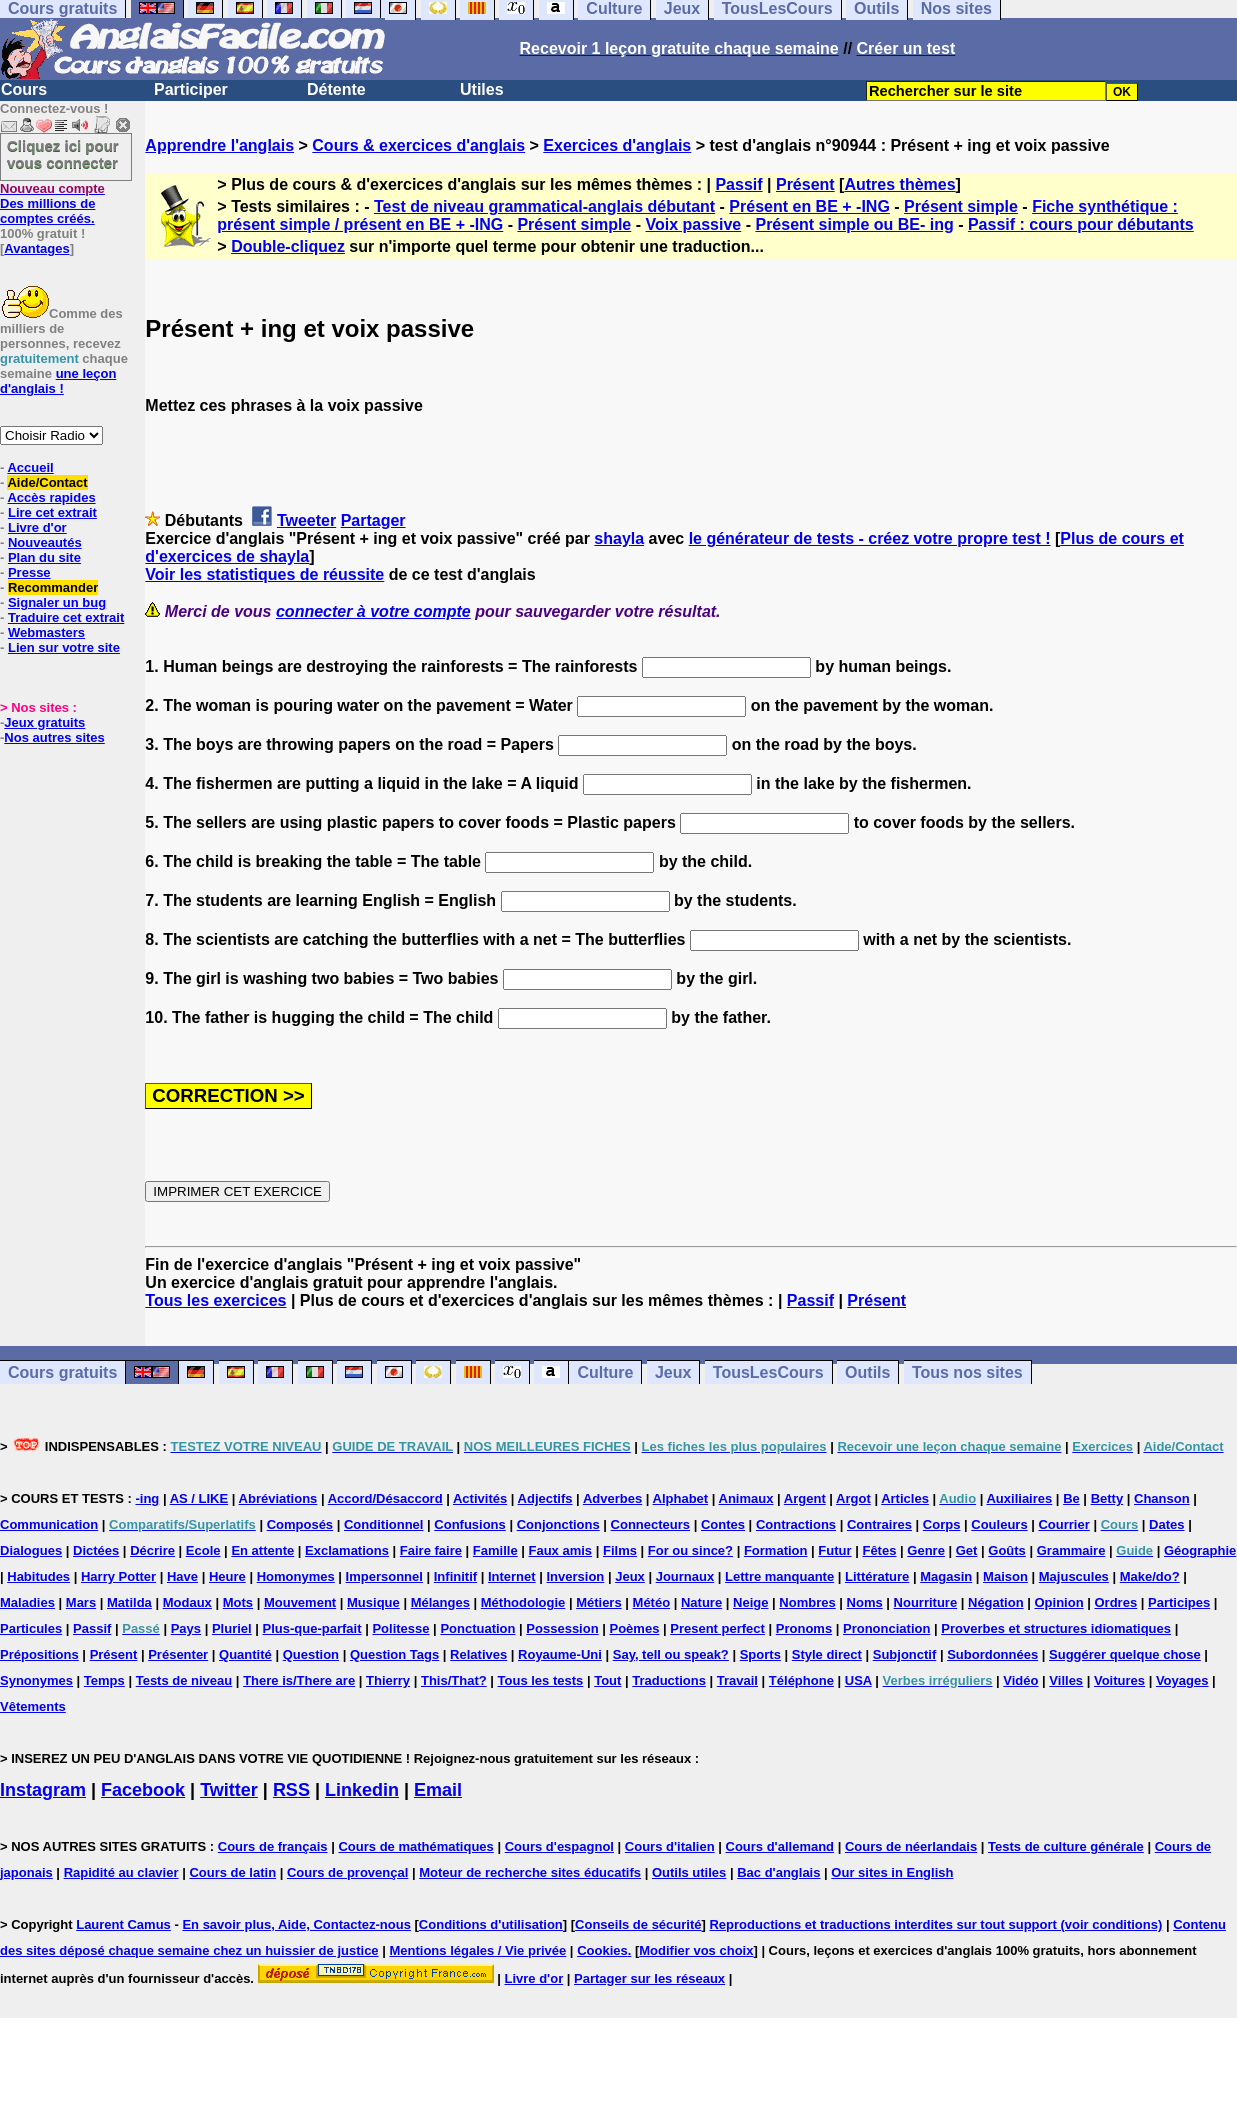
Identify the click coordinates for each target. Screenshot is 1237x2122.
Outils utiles (689, 1872)
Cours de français (273, 1846)
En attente (262, 1550)
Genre (926, 1550)
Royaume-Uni (560, 1654)
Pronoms (804, 1628)
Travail (737, 1680)
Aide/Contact (47, 482)
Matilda (129, 1602)
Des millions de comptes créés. (52, 203)
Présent (805, 184)
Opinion (1059, 1602)
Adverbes (612, 1498)
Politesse (400, 1628)
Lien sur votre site (64, 647)
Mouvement (300, 1602)
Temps (104, 1680)
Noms (865, 1602)
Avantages (36, 248)
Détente (336, 89)
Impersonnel (384, 1576)
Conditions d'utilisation (491, 1924)
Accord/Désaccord (385, 1498)
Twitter (229, 1790)
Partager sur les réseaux (649, 1978)
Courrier (1063, 1524)
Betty (1107, 1498)
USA (858, 1680)
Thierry (388, 1680)
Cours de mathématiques (415, 1846)
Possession (562, 1628)
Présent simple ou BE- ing (854, 224)
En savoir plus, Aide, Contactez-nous (296, 1924)
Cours (24, 89)
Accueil (30, 467)
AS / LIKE (199, 1498)
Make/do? (1150, 1576)
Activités (480, 1498)
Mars (81, 1602)
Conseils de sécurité (638, 1924)
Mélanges (440, 1602)
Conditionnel (383, 1524)
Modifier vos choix (696, 1950)
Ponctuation (477, 1628)
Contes (723, 1524)
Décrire (152, 1550)
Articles (905, 1498)
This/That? (454, 1680)
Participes (1179, 1602)
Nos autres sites (54, 737)
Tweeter (306, 520)
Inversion (576, 1576)
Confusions (470, 1524)
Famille (495, 1550)
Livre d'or (37, 527)
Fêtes (879, 1550)
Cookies (602, 1950)
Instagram (43, 1790)
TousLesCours (768, 1372)
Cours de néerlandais (911, 1846)
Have (182, 1576)
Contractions (796, 1524)
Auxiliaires (1019, 1498)
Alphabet (681, 1498)
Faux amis (561, 1550)
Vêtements (33, 1706)
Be (1071, 1498)
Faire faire (431, 1550)
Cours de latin (232, 1872)
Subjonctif (905, 1654)
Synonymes (36, 1680)
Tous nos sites (967, 1372)
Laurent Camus (123, 1924)
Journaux (685, 1576)
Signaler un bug (57, 602)
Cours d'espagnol (559, 1846)
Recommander (53, 587)
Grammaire (1071, 1550)
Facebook (143, 1790)
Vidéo (1020, 1680)
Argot (853, 1498)
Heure (227, 1576)
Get (967, 1550)
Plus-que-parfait (312, 1628)
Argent (805, 1498)
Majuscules (1074, 1576)
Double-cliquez (288, 246)
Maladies (27, 1602)
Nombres (807, 1602)
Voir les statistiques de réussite (264, 574)
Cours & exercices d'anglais (418, 145)
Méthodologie (523, 1602)
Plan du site (44, 557)
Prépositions (39, 1654)
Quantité (245, 1654)
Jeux (673, 1372)
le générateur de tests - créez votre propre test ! (870, 538)
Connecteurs (650, 1524)
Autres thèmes (899, 184)
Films (620, 1550)
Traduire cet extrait (66, 617)
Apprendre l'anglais (219, 145)
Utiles (482, 89)
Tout (607, 1680)
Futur (834, 1550)
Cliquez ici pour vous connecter (63, 154)
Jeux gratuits (44, 722)
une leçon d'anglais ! (58, 381)
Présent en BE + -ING (809, 206)
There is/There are (299, 1680)
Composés (300, 1524)
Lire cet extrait (52, 512)
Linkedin (362, 1790)
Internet (512, 1576)
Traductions (669, 1680)
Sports (760, 1654)
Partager (373, 520)
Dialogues (31, 1550)
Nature (701, 1602)
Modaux (187, 1602)
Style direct (827, 1654)
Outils (867, 1372)
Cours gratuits (62, 1372)
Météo (652, 1602)
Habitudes (38, 1576)
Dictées (96, 1550)
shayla (619, 538)
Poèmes (635, 1628)
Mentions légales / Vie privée (477, 1950)
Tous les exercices (215, 1300)
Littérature (877, 1576)
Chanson (1162, 1498)
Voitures (1119, 1680)
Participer (191, 89)
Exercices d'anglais (617, 145)
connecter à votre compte (373, 611)
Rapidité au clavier (121, 1872)
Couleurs (999, 1524)
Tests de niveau (184, 1680)
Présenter (178, 1654)
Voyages (1182, 1680)
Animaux (746, 1498)
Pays (186, 1628)
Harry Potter (118, 1576)
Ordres (1115, 1602)
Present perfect (717, 1628)
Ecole (203, 1550)
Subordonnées (992, 1654)
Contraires (879, 1524)
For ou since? (690, 1550)
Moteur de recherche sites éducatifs (530, 1872)
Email (438, 1790)
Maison (1005, 1576)
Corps (942, 1524)
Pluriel (232, 1628)
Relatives (478, 1654)
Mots (238, 1602)
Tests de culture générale (1066, 1846)
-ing (147, 1498)
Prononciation (886, 1628)
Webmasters (46, 632)
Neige (750, 1602)
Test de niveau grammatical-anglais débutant (544, 206)
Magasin (946, 1576)
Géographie (1200, 1550)
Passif (738, 184)
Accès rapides (51, 497)
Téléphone (801, 1680)
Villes (1066, 1680)
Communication (49, 1524)
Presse (29, 572)
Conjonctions (558, 1524)
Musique (373, 1602)
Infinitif (455, 1576)
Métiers (599, 1602)
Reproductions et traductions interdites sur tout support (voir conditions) (935, 1924)
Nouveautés (45, 542)
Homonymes (296, 1576)
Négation (996, 1602)
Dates (1166, 1524)
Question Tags (394, 1654)
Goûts (1007, 1550)
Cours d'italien (670, 1846)
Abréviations (278, 1498)
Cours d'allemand (780, 1846)
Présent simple (961, 206)
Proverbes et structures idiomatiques (1056, 1628)
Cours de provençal (347, 1872)
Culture (605, 1372)
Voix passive (693, 224)
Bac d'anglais (778, 1872)
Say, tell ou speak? (671, 1654)
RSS (291, 1790)
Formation (776, 1550)
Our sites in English (892, 1872)
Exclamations (347, 1550)
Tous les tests (541, 1680)
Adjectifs (545, 1498)
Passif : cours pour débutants (1081, 224)
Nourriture (926, 1602)
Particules (31, 1628)
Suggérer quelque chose (1125, 1654)
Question (311, 1654)
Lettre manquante (779, 1576)
